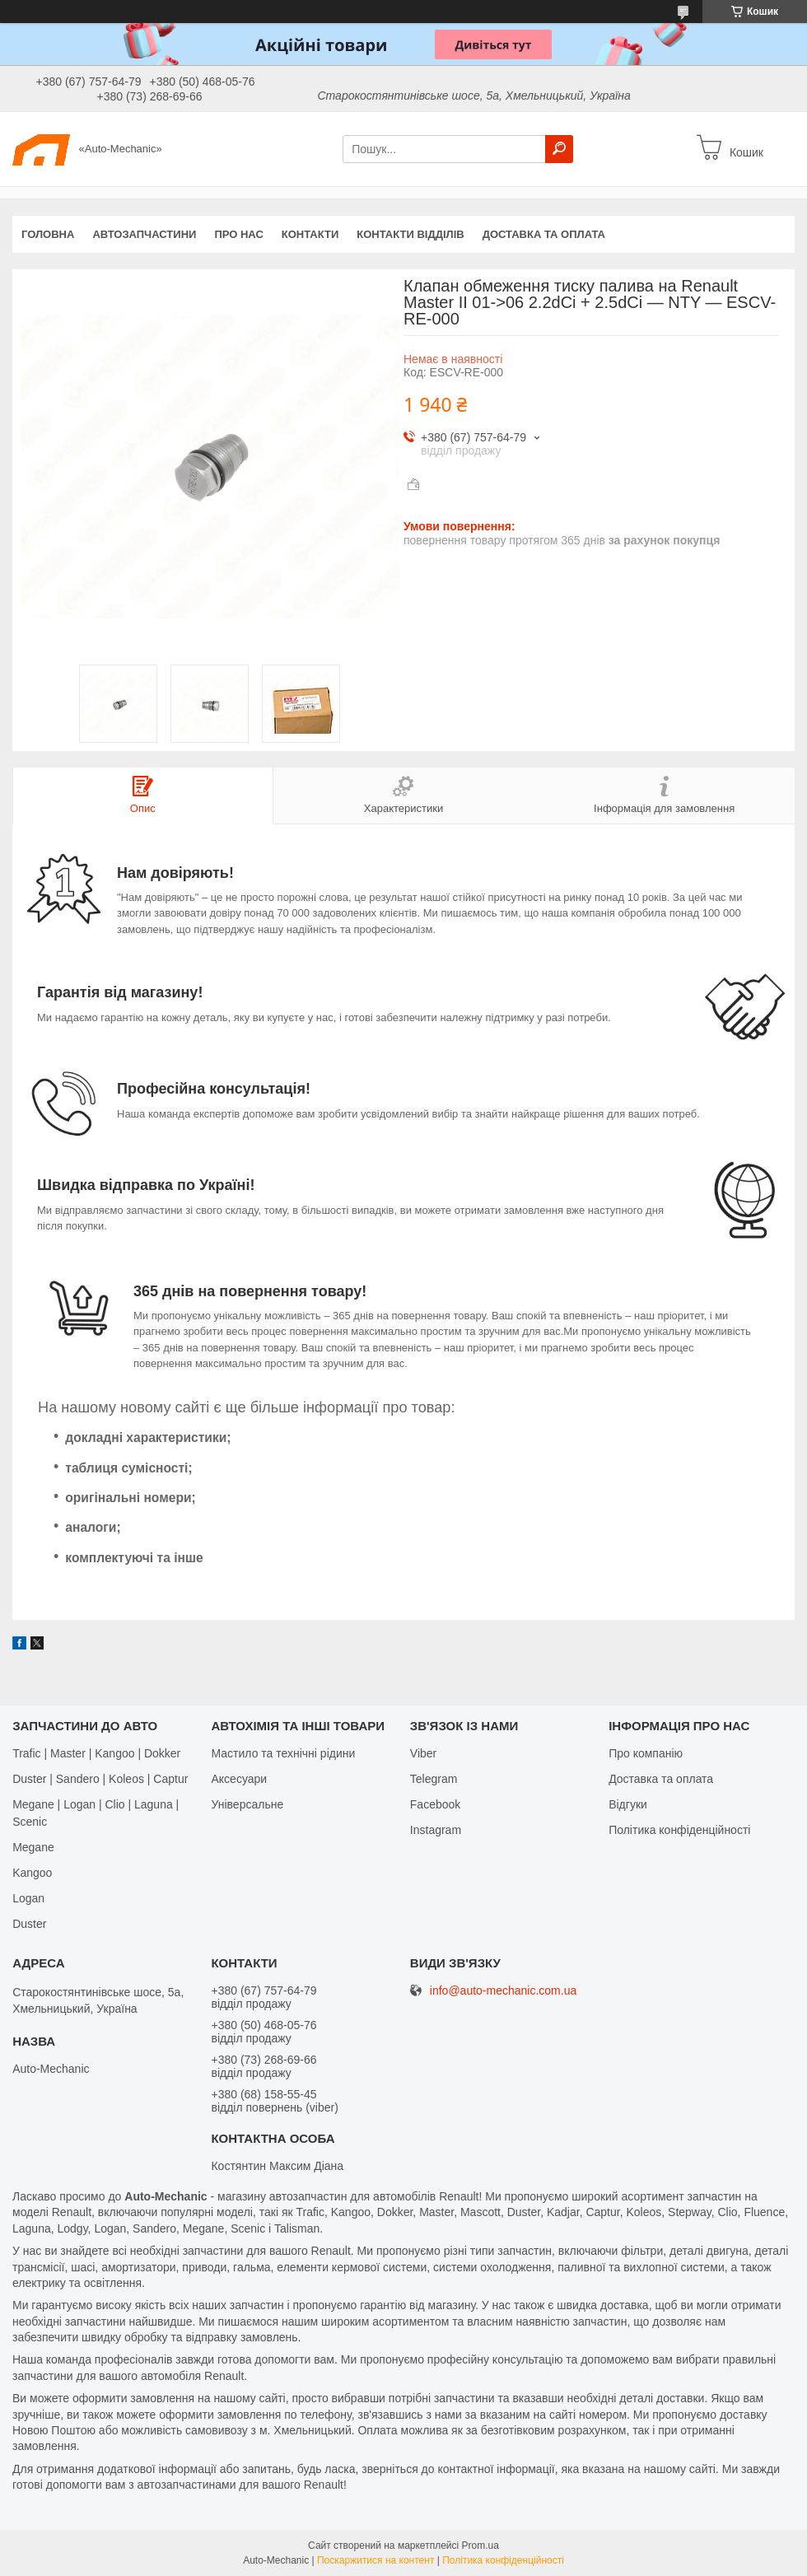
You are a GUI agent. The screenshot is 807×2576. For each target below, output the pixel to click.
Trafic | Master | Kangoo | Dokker (96, 1753)
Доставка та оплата (544, 234)
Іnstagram (435, 1829)
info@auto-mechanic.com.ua (503, 1991)
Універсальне (247, 1804)
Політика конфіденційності (679, 1829)
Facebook (435, 1804)
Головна (47, 234)
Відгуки (628, 1804)
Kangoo (32, 1872)
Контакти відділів (410, 234)
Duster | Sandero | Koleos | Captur (100, 1778)
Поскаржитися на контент (375, 2560)
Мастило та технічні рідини (283, 1753)
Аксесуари (239, 1778)
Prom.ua (480, 2545)
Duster (29, 1923)
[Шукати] (559, 149)
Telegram (434, 1778)
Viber (423, 1753)
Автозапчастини (144, 234)
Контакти (310, 234)
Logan (28, 1898)
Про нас (238, 234)
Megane (33, 1847)
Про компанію (646, 1753)
